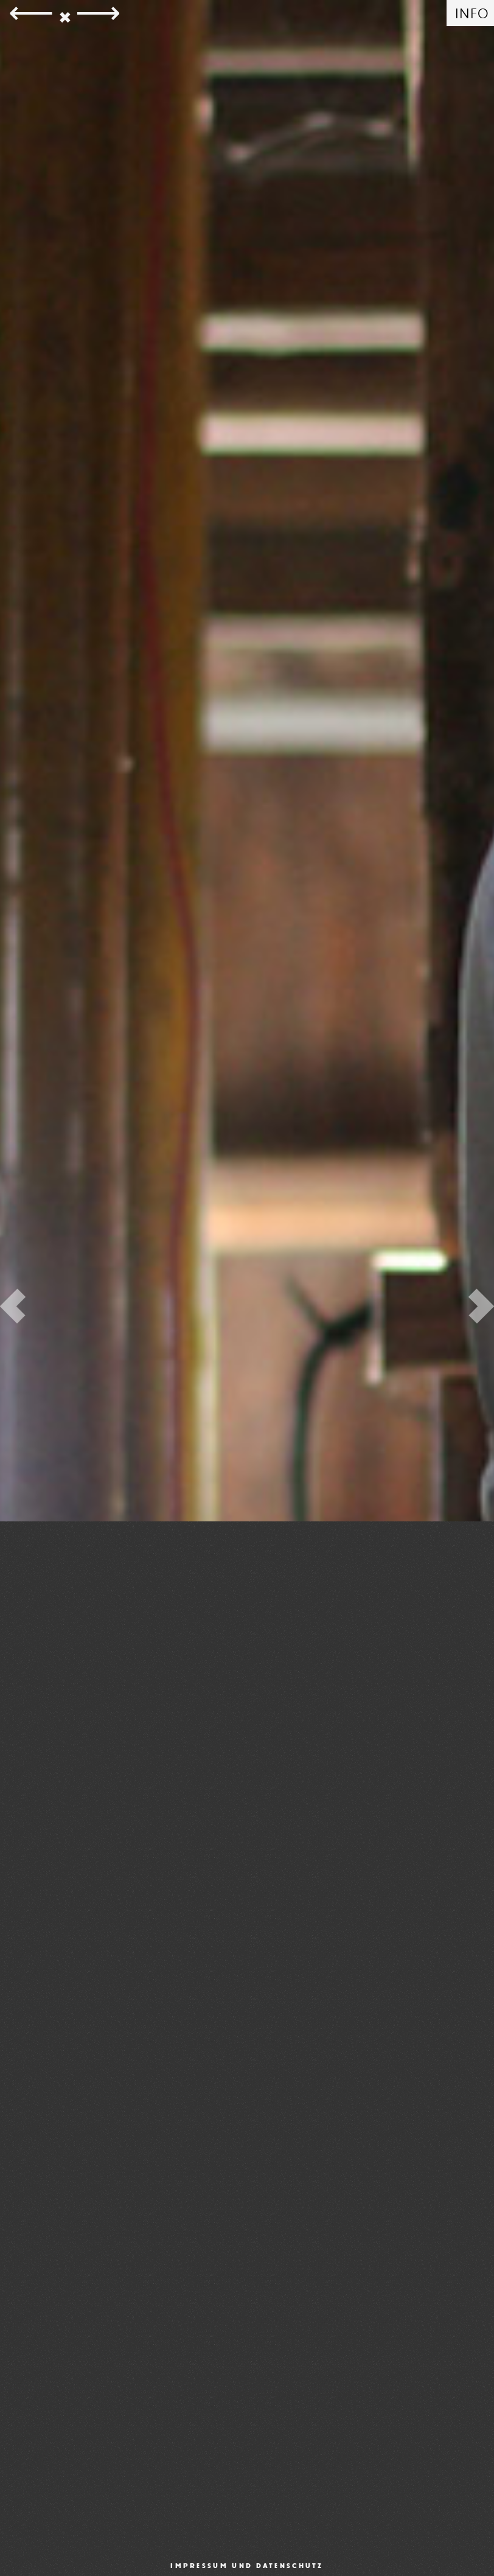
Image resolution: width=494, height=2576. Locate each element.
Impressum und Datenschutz (247, 2565)
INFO (472, 13)
